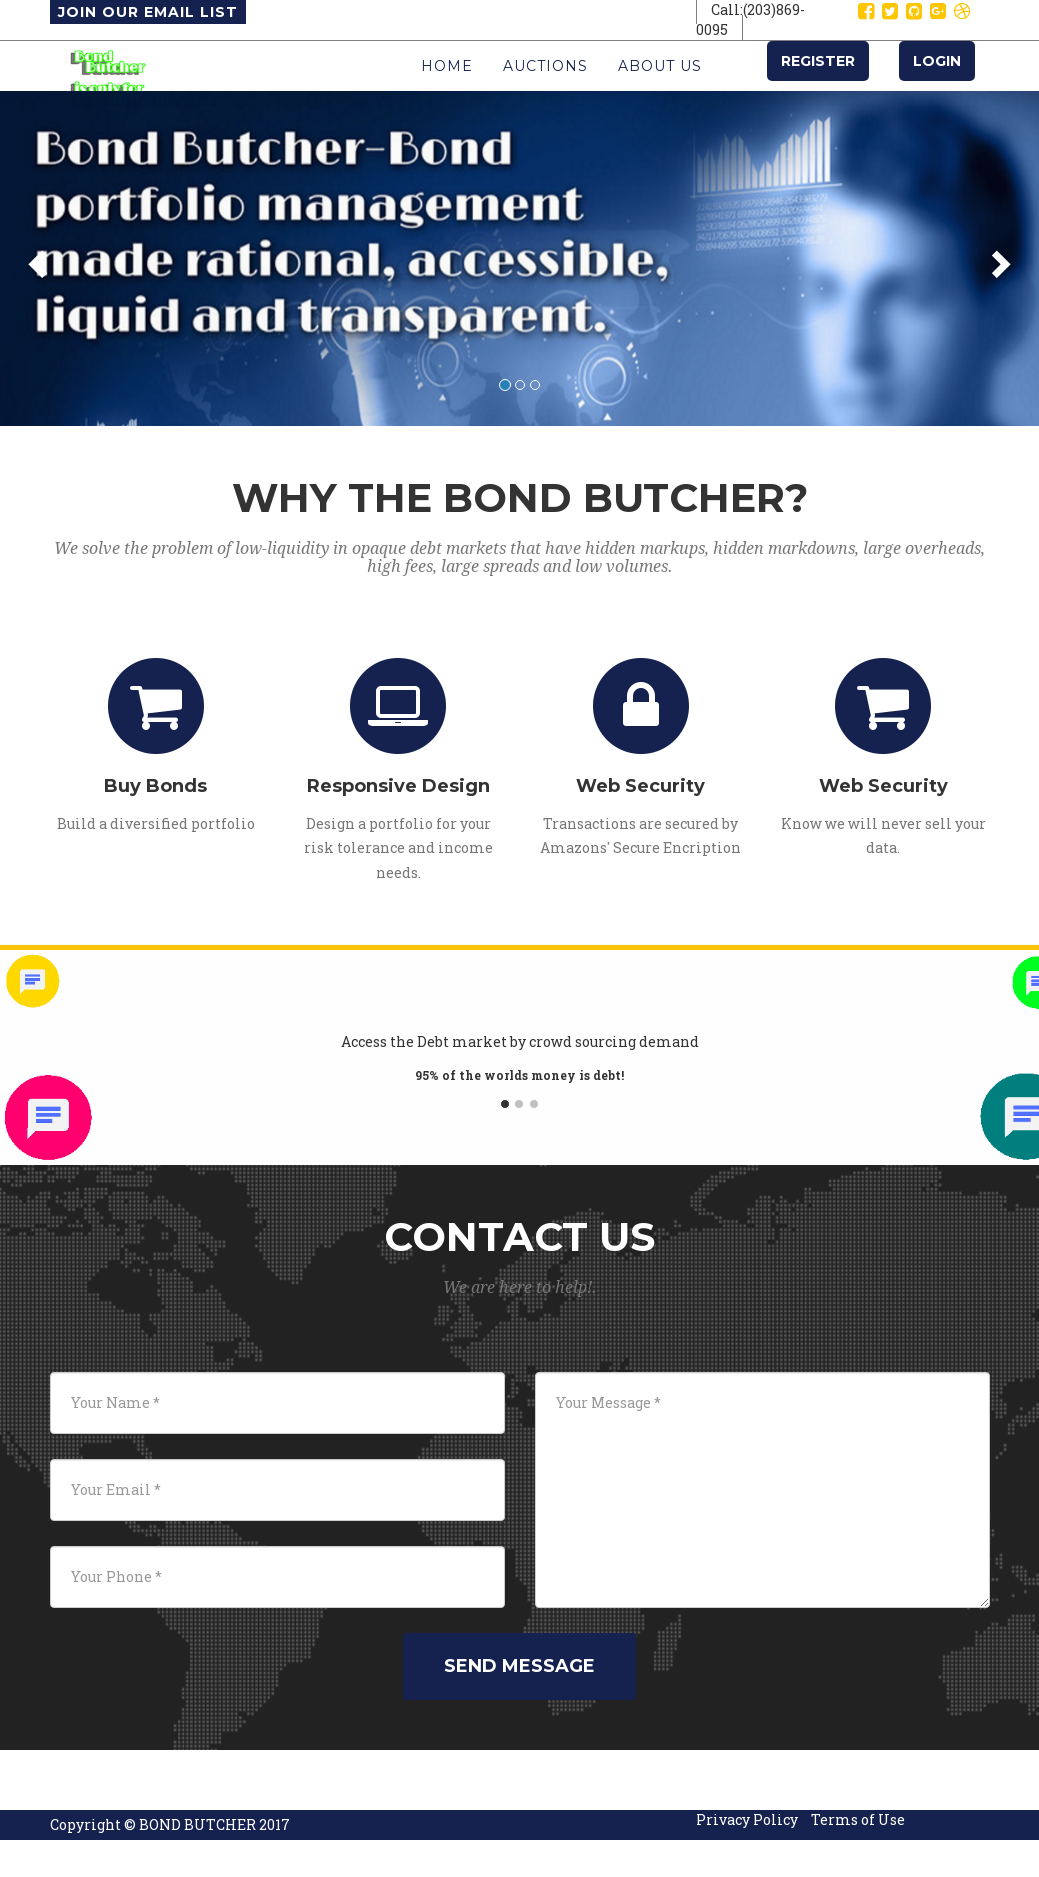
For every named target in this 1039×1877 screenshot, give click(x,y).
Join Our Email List (148, 12)
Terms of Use (858, 1859)
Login (937, 81)
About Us (660, 86)
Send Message (519, 1706)
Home (447, 86)
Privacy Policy (747, 1859)
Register (818, 81)
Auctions (545, 86)
